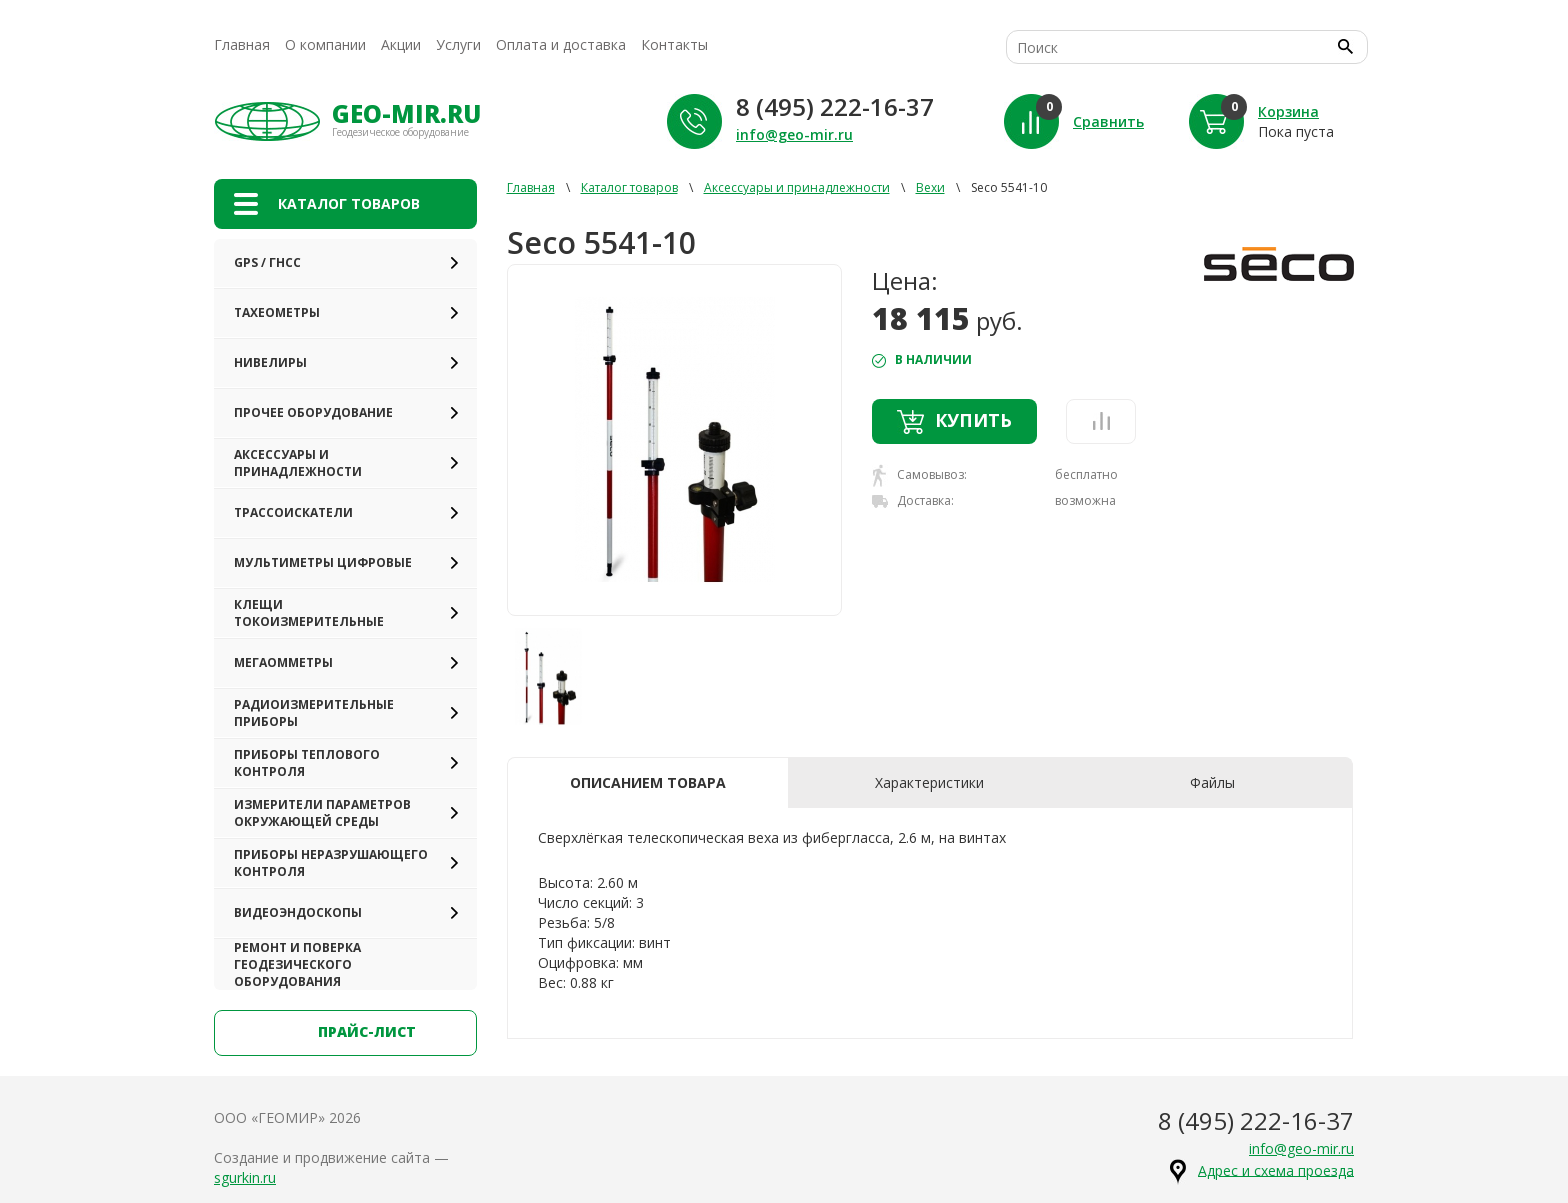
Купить (954, 421)
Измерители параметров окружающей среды (322, 813)
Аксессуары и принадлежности (298, 463)
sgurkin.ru (245, 1177)
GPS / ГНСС (267, 262)
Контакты (674, 44)
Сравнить (1108, 121)
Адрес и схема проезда (1276, 1169)
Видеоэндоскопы (298, 912)
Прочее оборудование (313, 412)
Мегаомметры (283, 662)
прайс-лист (345, 1033)
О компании (325, 44)
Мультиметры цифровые (323, 562)
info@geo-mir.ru (794, 134)
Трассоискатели (293, 512)
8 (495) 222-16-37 (835, 106)
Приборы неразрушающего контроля (331, 863)
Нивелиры (270, 362)
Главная (242, 44)
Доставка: (913, 500)
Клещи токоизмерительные (309, 613)
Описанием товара (648, 782)
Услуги (458, 44)
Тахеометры (277, 312)
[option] (675, 440)
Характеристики (929, 782)
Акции (401, 44)
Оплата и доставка (561, 44)
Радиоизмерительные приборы (314, 713)
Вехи (930, 187)
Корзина (1288, 111)
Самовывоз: (919, 475)
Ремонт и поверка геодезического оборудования (297, 964)
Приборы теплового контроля (307, 763)
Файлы (1212, 782)
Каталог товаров (629, 187)
